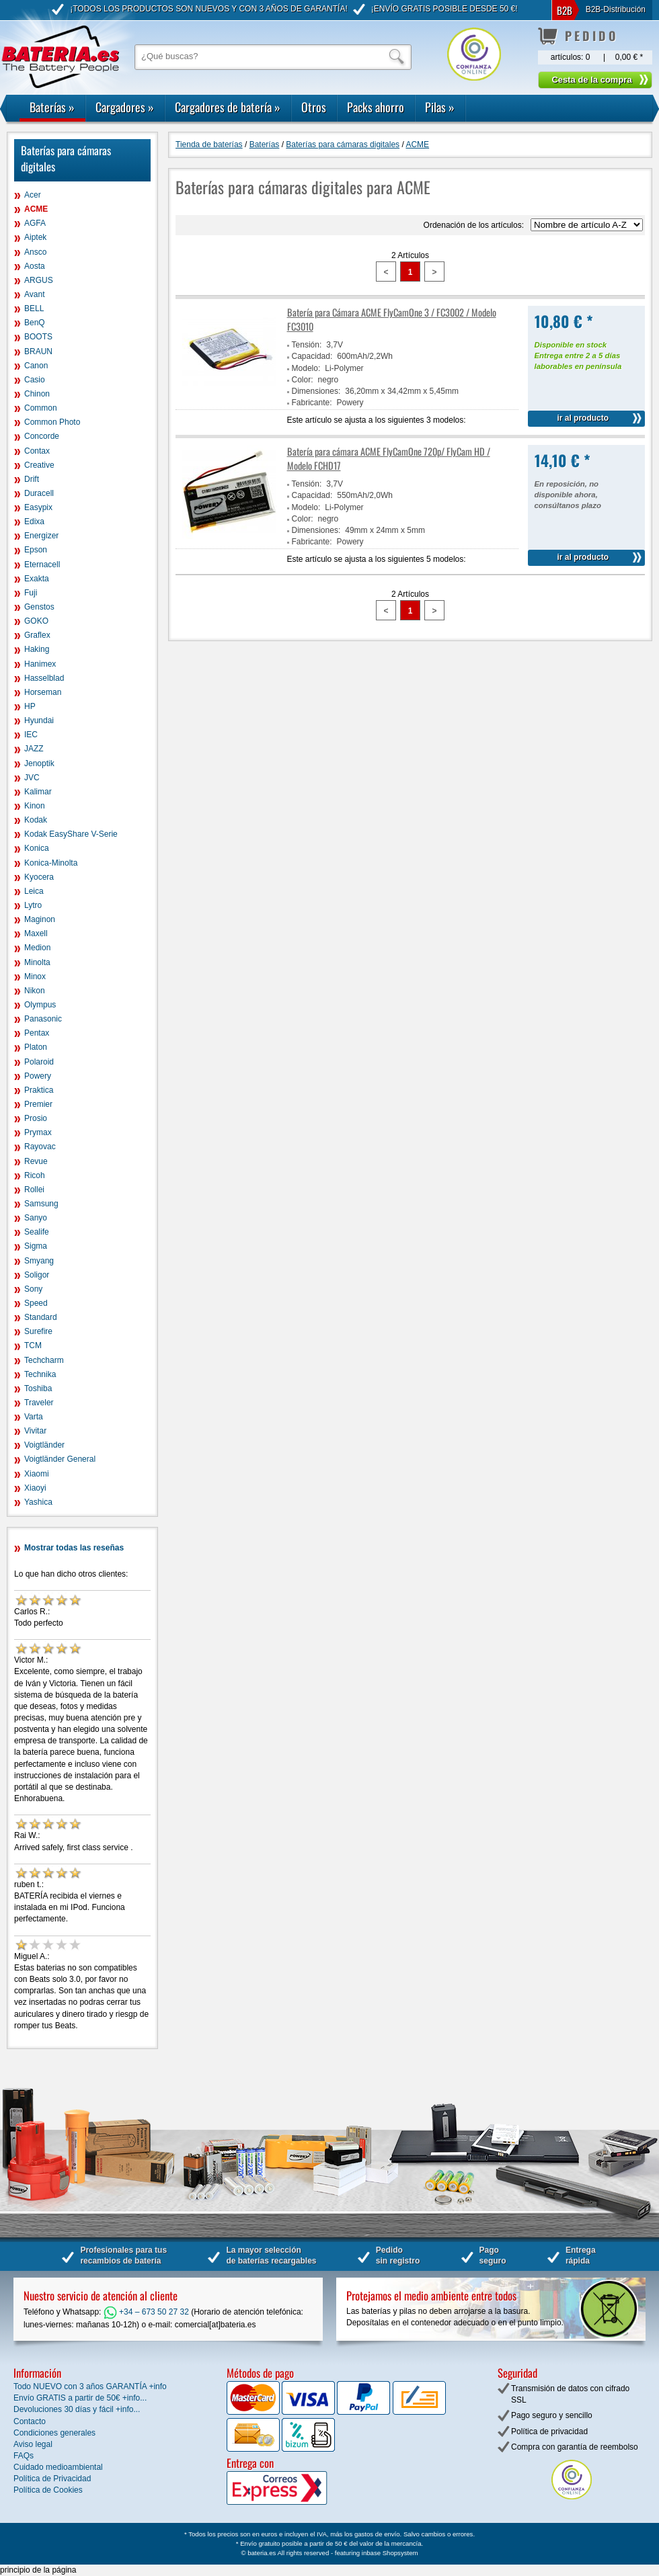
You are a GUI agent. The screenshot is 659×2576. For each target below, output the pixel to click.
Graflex (37, 635)
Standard (40, 1317)
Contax (37, 451)
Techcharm (44, 1360)
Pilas (440, 107)
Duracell (39, 493)
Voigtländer (44, 1445)
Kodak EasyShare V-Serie (71, 834)
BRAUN (38, 351)
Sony (33, 1289)
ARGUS (38, 280)
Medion (37, 947)
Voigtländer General (59, 1459)
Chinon (37, 394)
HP (30, 706)
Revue (36, 1161)
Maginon (39, 919)
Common (40, 408)
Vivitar (35, 1431)
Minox (35, 976)
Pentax (36, 1033)
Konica (36, 848)
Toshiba (38, 1388)
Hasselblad (44, 678)
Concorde (41, 436)
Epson (35, 549)
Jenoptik (39, 763)
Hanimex (40, 664)
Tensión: (307, 344)
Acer (32, 195)
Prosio (35, 1118)
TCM (33, 1345)
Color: (302, 379)
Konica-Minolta (50, 863)
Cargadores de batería (227, 107)
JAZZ (34, 748)
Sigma (35, 1246)
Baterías (52, 107)
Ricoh (34, 1175)
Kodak (35, 820)
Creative (39, 465)
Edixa (34, 521)
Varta (33, 1416)
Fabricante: (312, 402)
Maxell (36, 933)
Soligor (36, 1275)
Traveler (39, 1402)
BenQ (34, 322)
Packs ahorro (375, 107)
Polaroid (39, 1062)
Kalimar (38, 791)
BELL (34, 308)
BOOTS (38, 336)
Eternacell (42, 564)
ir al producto (583, 418)
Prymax (38, 1132)
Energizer (41, 535)
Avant (34, 294)
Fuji (30, 592)
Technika (40, 1374)
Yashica (38, 1502)
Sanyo (35, 1217)
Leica (34, 891)
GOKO (36, 621)
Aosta (34, 266)
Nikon (34, 990)
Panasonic (43, 1019)
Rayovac (40, 1146)
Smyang (39, 1260)
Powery (37, 1076)
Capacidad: (312, 356)
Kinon (34, 806)
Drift (31, 479)
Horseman (42, 692)
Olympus (40, 1004)
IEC (31, 734)
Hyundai (39, 720)
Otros (313, 107)
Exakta (36, 578)
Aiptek (35, 237)
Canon (36, 365)
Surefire (38, 1331)
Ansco (35, 252)
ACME (36, 209)
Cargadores (124, 107)
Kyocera (39, 877)
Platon (35, 1047)
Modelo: (306, 368)
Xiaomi (36, 1474)
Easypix (38, 507)
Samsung (41, 1203)
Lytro (33, 905)
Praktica (38, 1090)
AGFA (35, 223)
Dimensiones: (316, 391)
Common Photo (52, 422)
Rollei (34, 1189)
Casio (34, 379)
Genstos (39, 607)
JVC (32, 777)
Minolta (37, 962)
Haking (36, 649)
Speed (36, 1303)
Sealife (36, 1232)
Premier (38, 1104)
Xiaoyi (35, 1488)
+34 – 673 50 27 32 (146, 2312)
